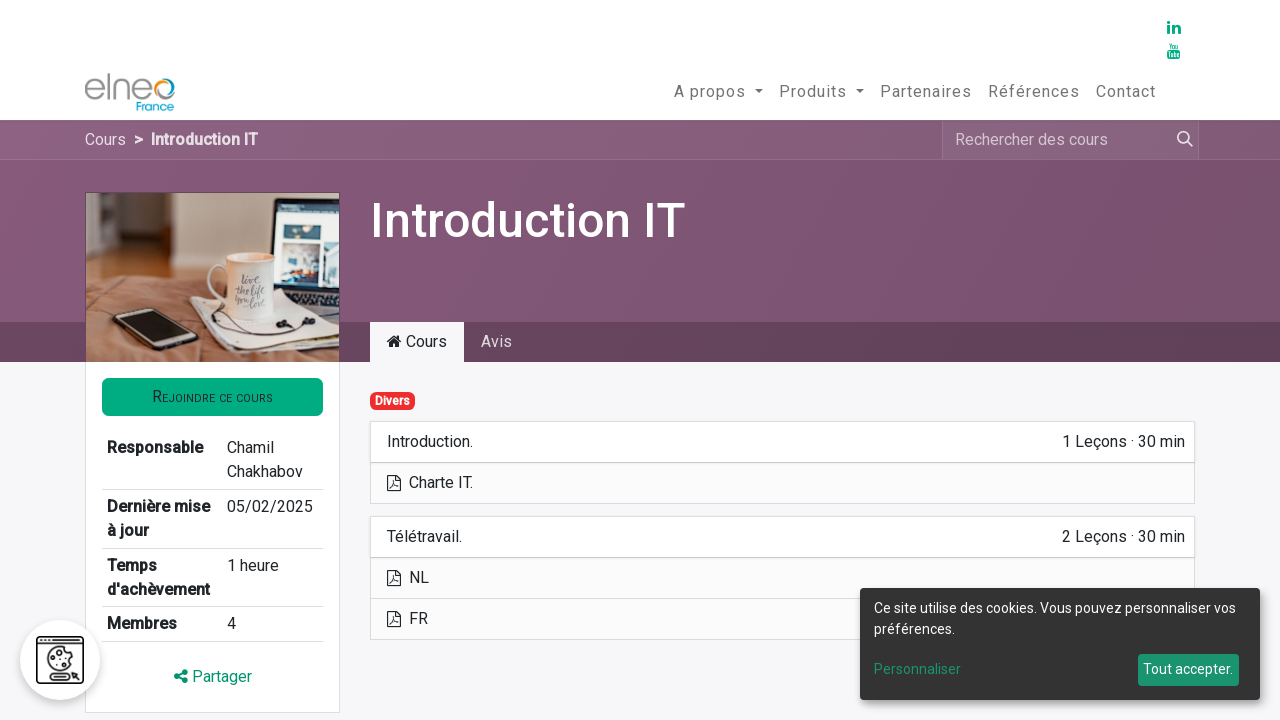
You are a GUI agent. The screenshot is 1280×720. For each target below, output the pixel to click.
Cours (105, 139)
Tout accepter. (1188, 669)
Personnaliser (917, 669)
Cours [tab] (417, 341)
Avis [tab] (496, 341)
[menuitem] (718, 92)
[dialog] (1060, 644)
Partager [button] (213, 676)
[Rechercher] (1181, 140)
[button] (212, 397)
